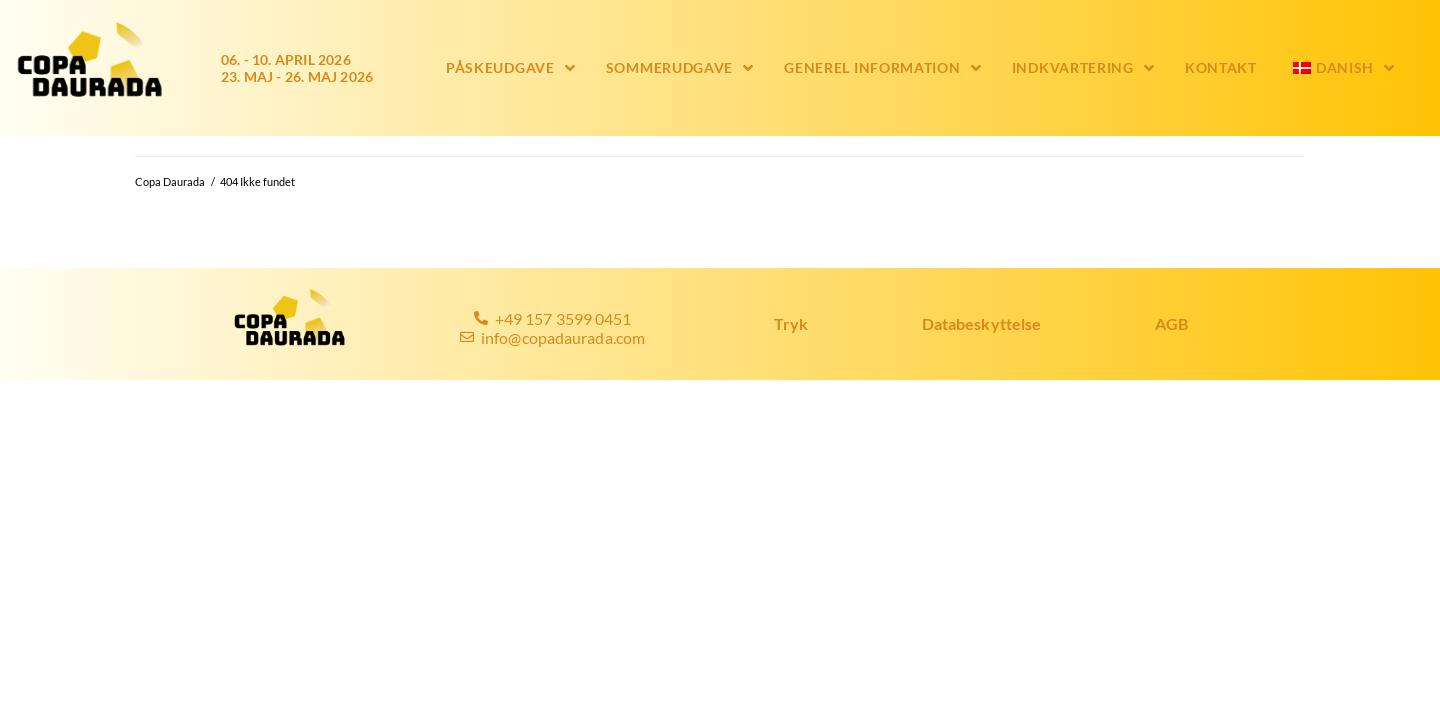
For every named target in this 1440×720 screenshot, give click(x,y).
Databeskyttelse (982, 323)
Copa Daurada (170, 181)
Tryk (791, 323)
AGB (1171, 323)
